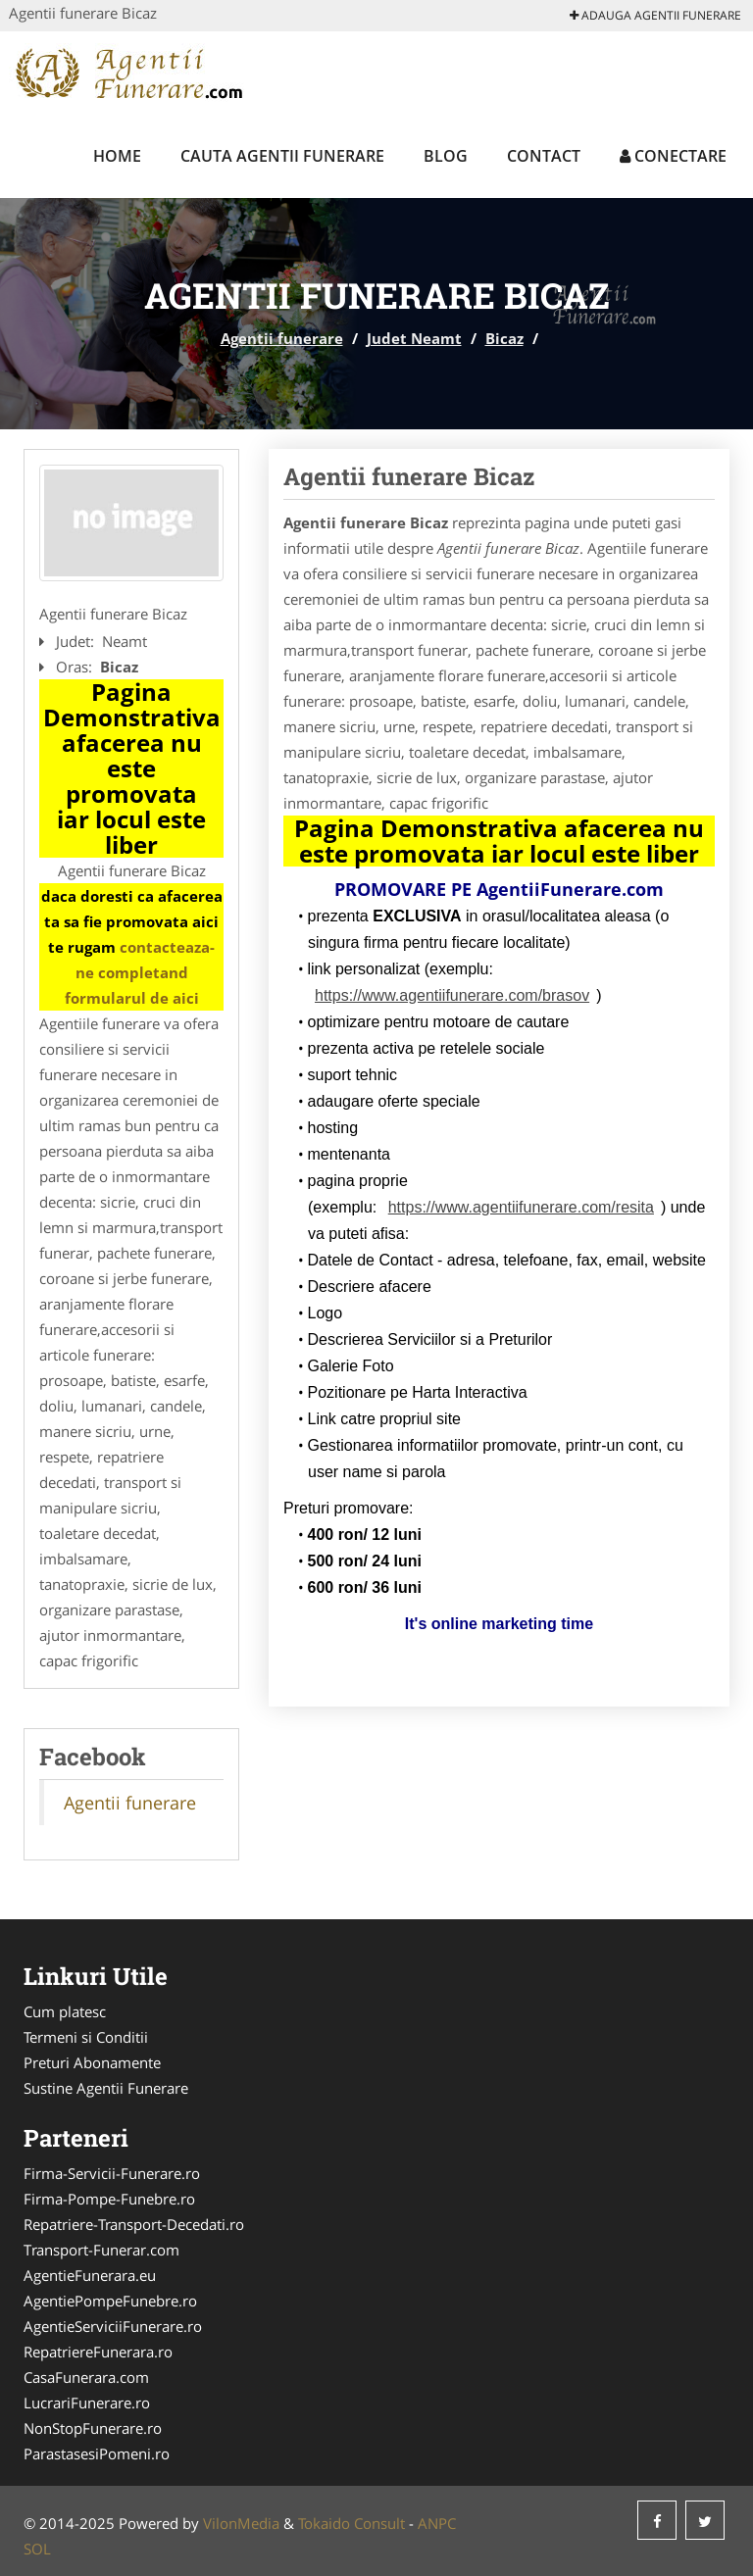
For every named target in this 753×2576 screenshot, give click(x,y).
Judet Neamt (414, 338)
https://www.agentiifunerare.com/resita (521, 1207)
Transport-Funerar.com (101, 2249)
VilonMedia (241, 2523)
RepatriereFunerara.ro (98, 2351)
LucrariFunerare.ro (87, 2402)
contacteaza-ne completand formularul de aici (140, 972)
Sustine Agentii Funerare (106, 2088)
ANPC (437, 2523)
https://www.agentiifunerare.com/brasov (452, 995)
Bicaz (504, 338)
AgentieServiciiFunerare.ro (113, 2326)
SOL (37, 2548)
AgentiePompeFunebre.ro (110, 2300)
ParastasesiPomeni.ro (97, 2453)
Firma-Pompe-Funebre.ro (109, 2198)
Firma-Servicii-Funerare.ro (112, 2173)
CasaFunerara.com (86, 2377)
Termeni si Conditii (86, 2037)
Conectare (673, 156)
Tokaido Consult (351, 2523)
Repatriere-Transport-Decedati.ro (134, 2224)
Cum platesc (65, 2011)
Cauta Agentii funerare (282, 156)
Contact (543, 156)
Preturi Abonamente (92, 2062)
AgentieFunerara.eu (90, 2275)
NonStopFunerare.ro (93, 2428)
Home (117, 156)
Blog (446, 156)
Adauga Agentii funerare (655, 15)
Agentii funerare (282, 338)
